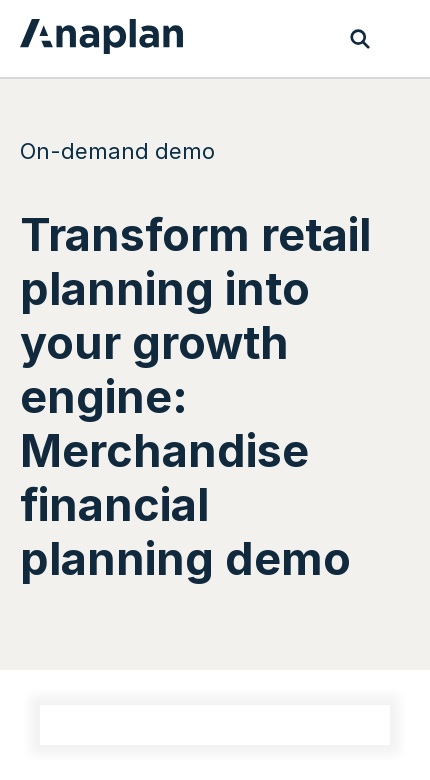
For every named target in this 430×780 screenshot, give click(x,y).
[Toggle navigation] (400, 39)
